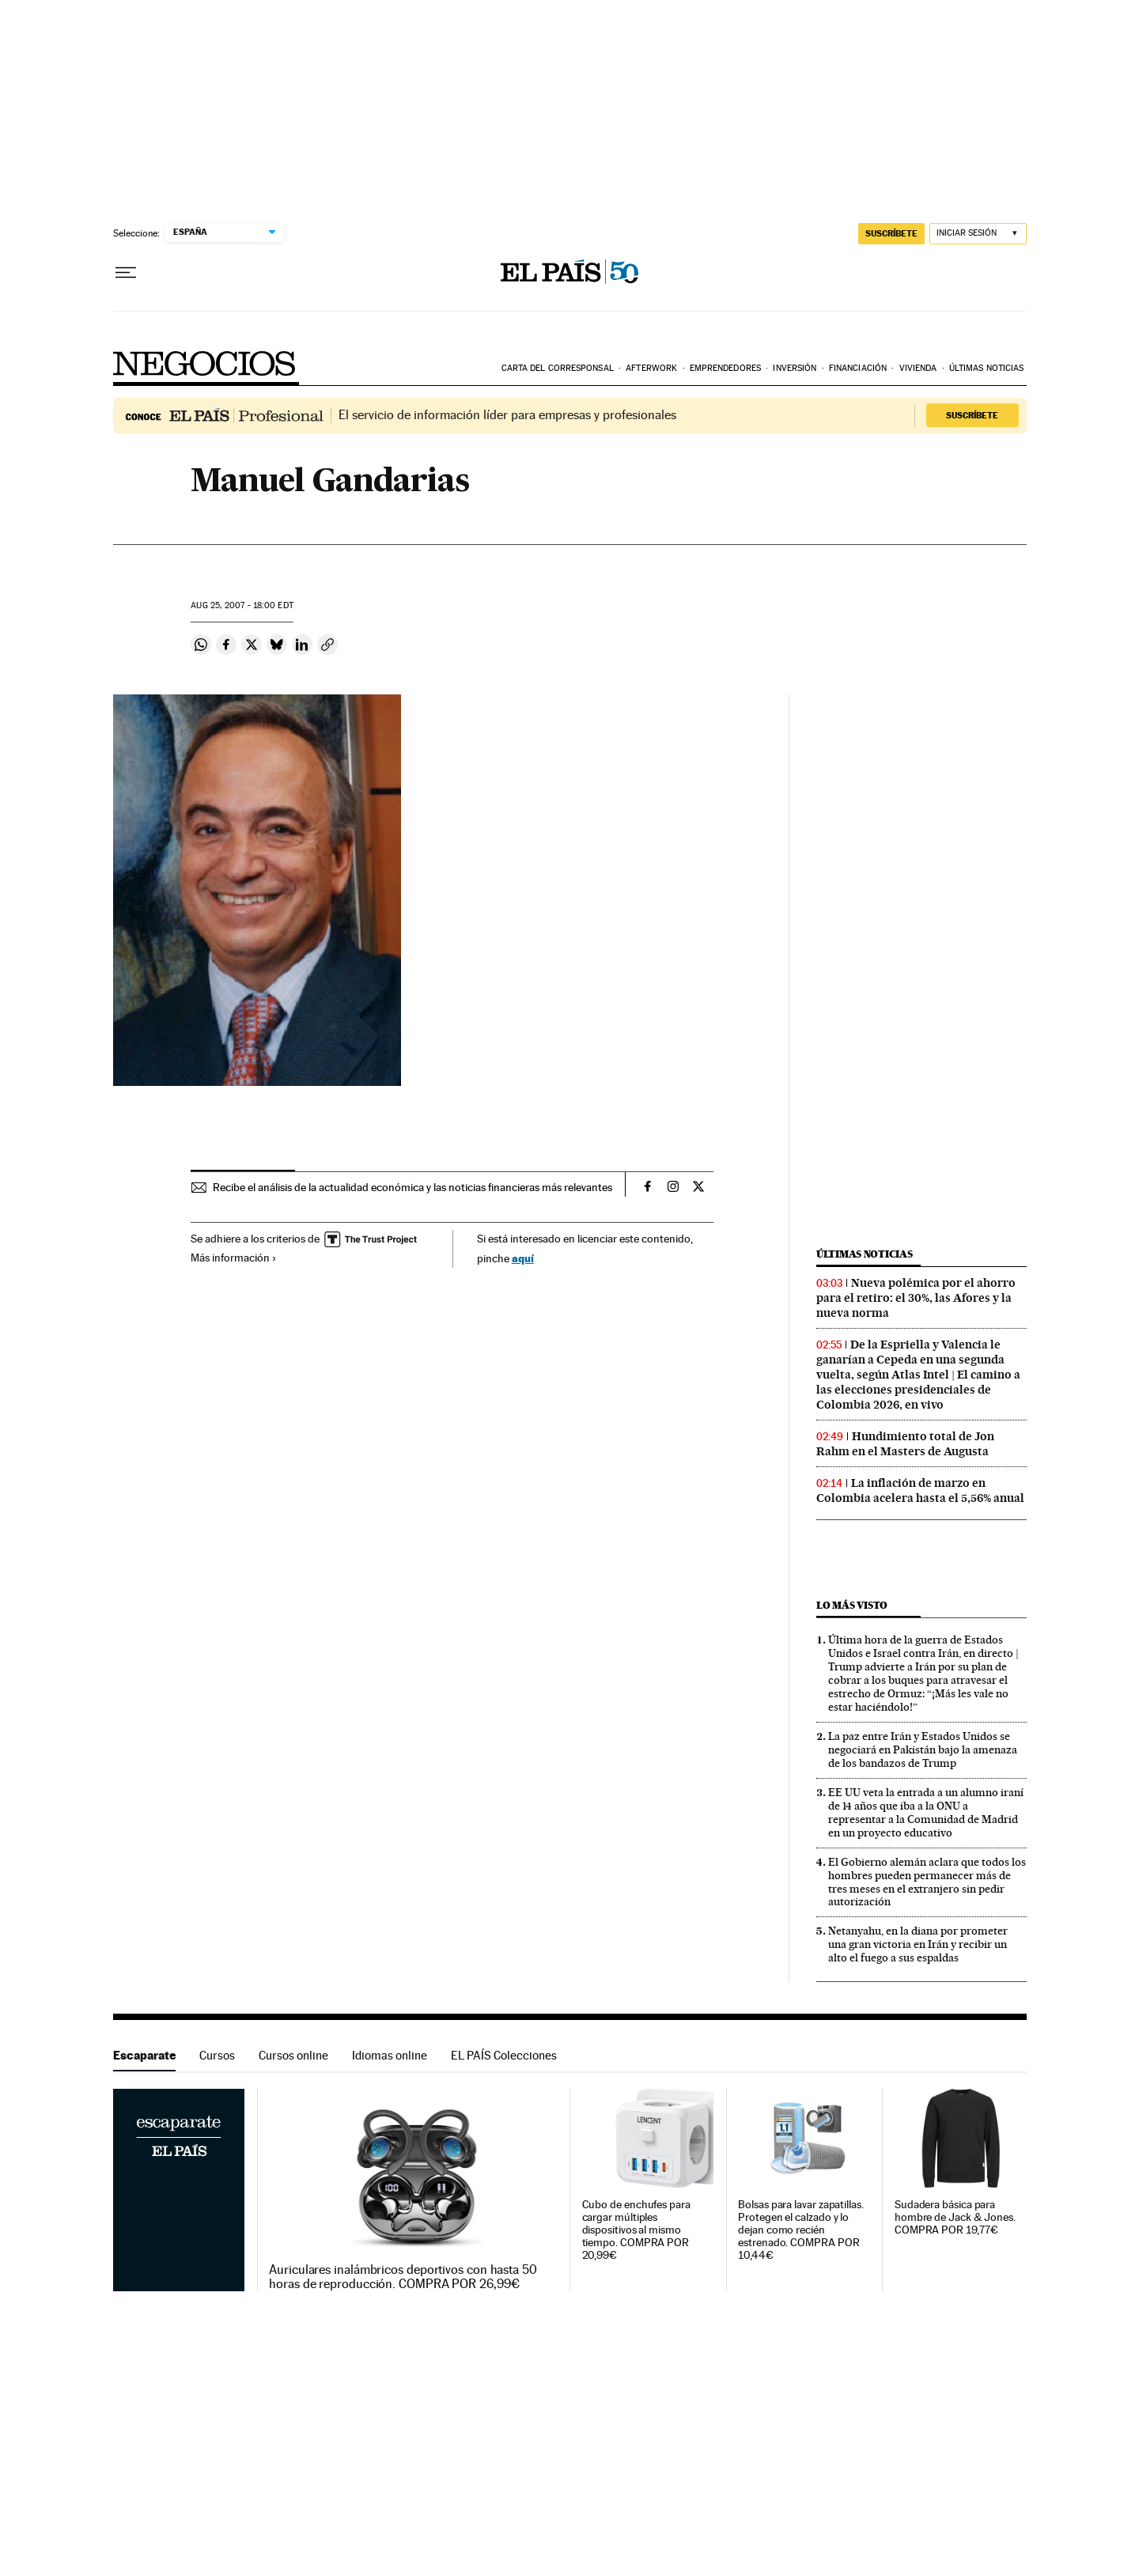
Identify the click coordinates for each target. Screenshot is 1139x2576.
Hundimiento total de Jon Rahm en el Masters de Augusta (905, 1443)
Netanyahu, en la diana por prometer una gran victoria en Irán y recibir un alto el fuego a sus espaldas (918, 1944)
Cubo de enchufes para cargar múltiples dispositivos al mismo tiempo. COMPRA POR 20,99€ (636, 2230)
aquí (523, 1258)
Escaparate (144, 2055)
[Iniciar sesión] (978, 233)
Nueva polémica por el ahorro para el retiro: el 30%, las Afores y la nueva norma (916, 1298)
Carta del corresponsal (557, 368)
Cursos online (293, 2055)
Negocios (205, 363)
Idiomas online (389, 2055)
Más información (234, 1257)
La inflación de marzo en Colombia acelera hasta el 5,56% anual (920, 1490)
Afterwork (651, 368)
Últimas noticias (986, 368)
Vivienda (918, 368)
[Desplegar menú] (125, 273)
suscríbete (891, 233)
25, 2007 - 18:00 (242, 605)
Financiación (858, 368)
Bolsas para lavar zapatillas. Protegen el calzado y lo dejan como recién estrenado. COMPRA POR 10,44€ (801, 2230)
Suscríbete (972, 415)
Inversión (794, 368)
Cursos (217, 2055)
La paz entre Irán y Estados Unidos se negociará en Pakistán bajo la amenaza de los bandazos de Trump (922, 1749)
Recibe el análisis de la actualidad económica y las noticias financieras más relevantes (412, 1187)
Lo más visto (851, 1605)
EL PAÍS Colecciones (504, 2055)
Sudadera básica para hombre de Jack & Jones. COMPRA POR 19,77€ (955, 2217)
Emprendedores (725, 368)
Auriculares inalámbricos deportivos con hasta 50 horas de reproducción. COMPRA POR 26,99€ (403, 2277)
